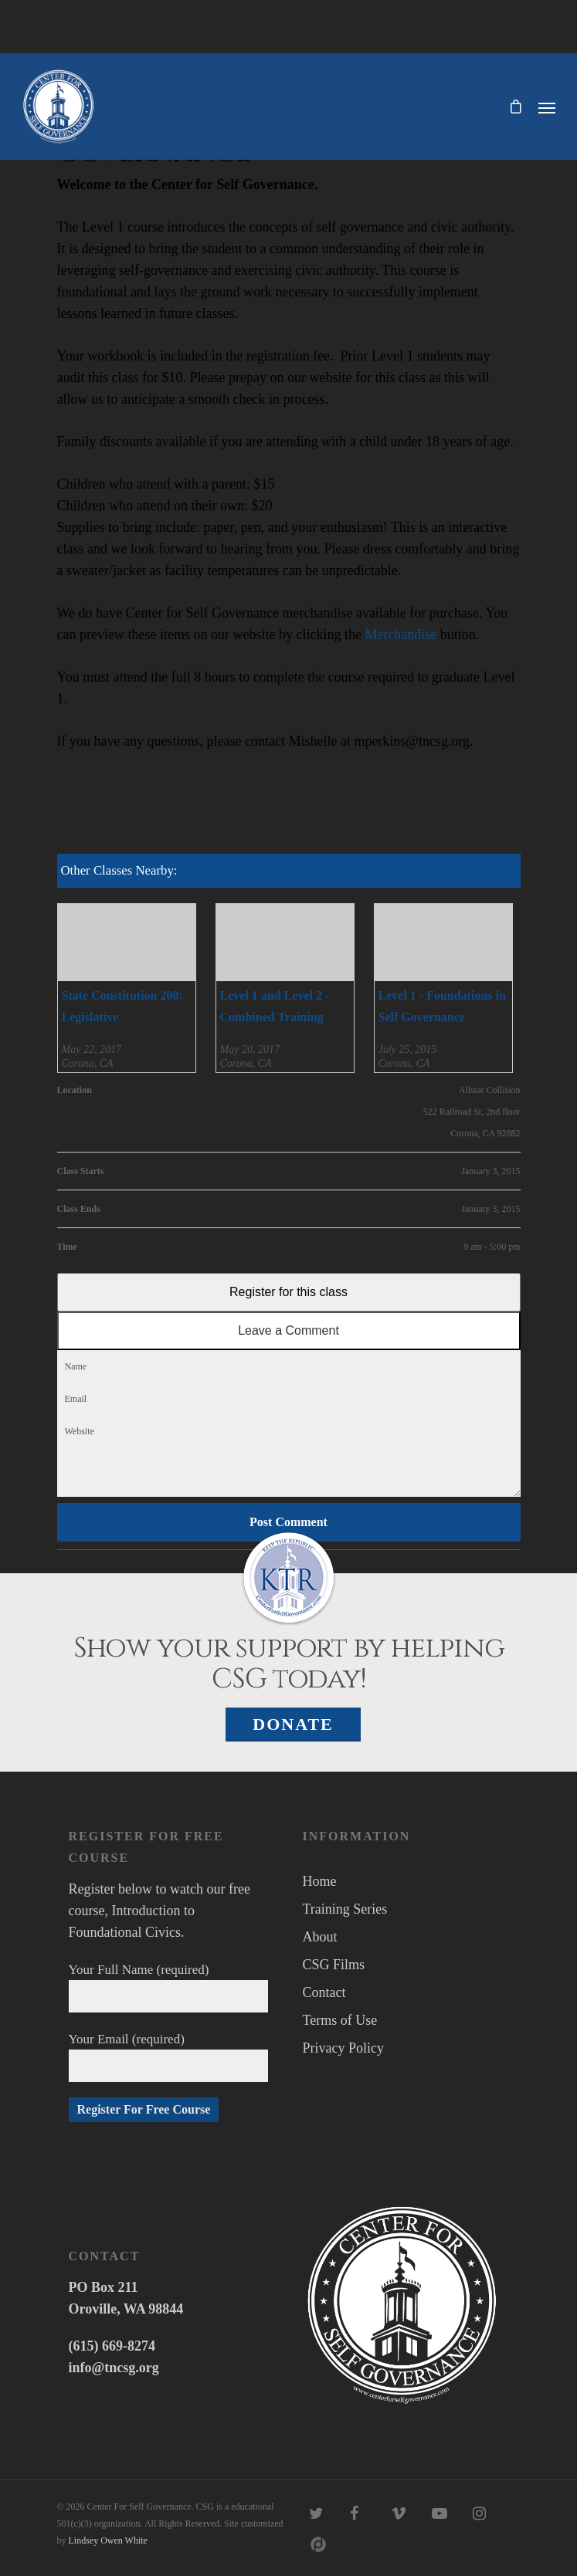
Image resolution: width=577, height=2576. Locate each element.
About (320, 1937)
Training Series (345, 1909)
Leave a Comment (288, 1330)
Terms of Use (340, 2020)
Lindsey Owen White (108, 2540)
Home (320, 1881)
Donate (293, 1724)
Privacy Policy (344, 2048)
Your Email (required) (168, 2057)
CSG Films (334, 1964)
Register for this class (288, 1291)
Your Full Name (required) (168, 1987)
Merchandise (400, 634)
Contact (324, 1992)
